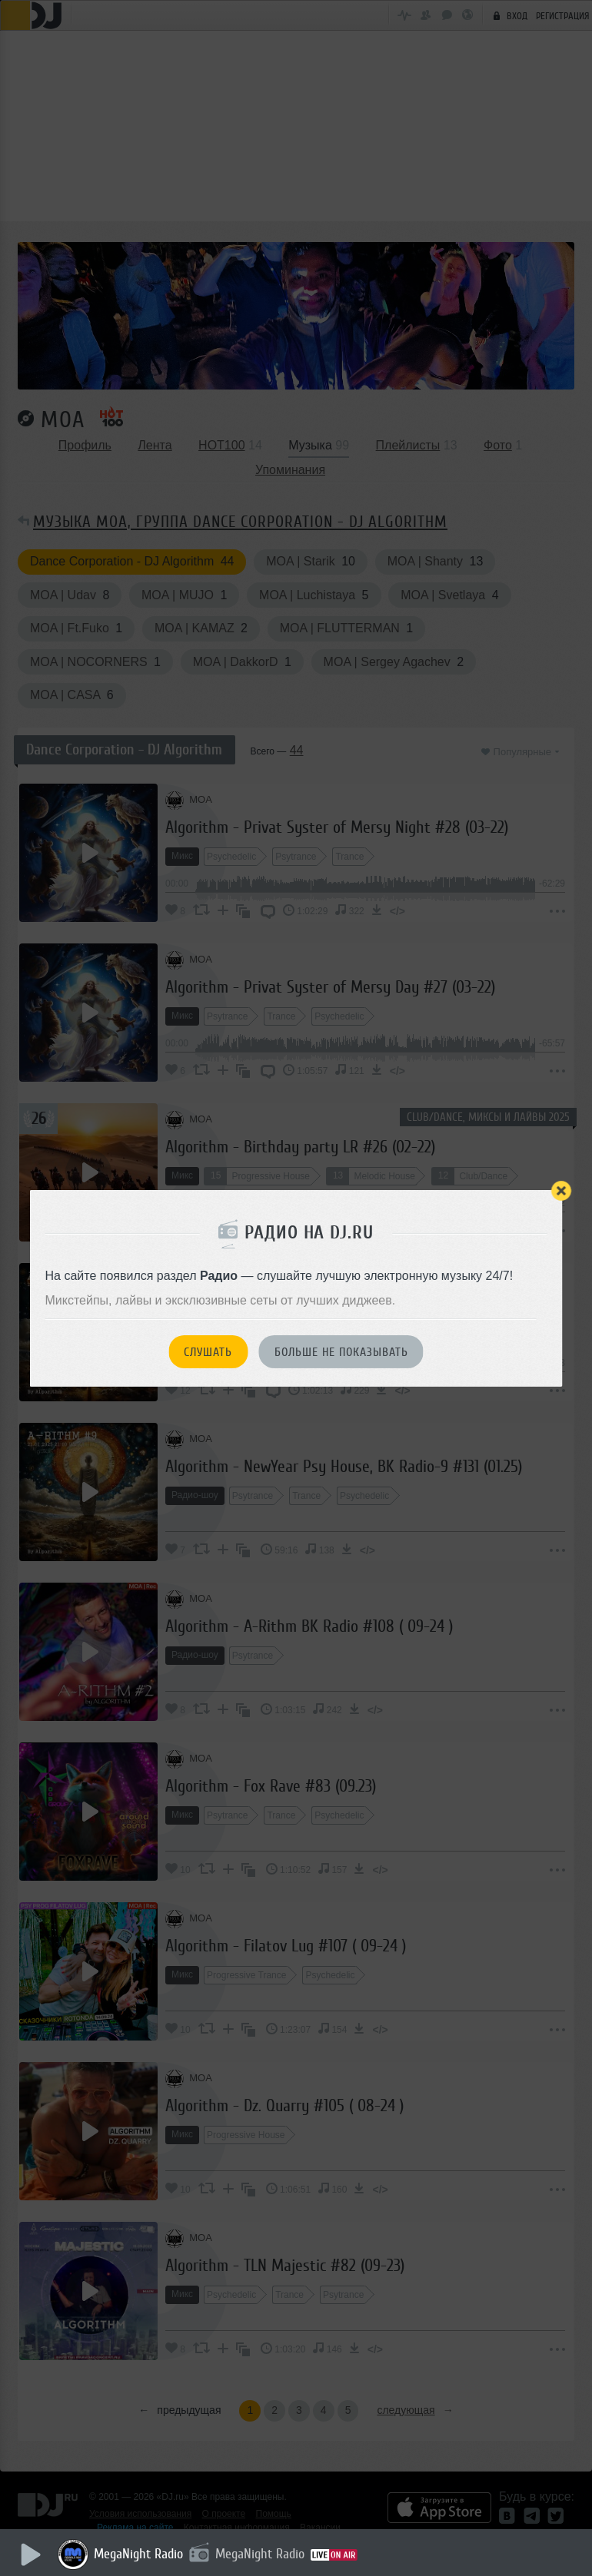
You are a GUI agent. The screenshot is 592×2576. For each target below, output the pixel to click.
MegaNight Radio (138, 2553)
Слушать (208, 1352)
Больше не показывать (341, 1352)
